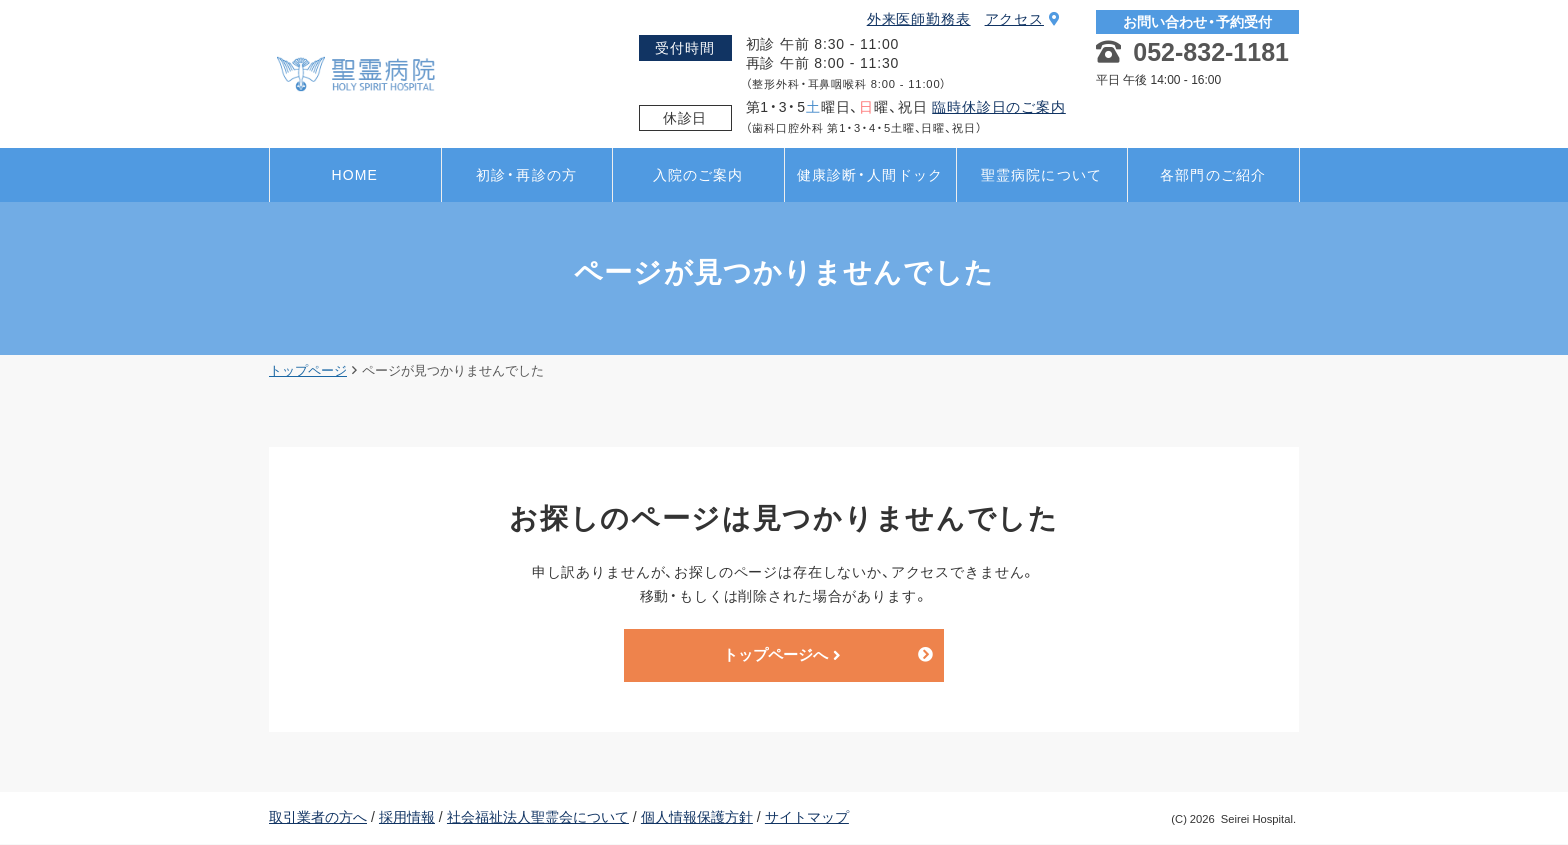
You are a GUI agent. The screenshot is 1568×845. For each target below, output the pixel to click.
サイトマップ (807, 818)
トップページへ (782, 655)
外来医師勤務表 (919, 19)
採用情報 (407, 818)
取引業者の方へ (318, 818)
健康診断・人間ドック (870, 175)
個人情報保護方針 (697, 818)
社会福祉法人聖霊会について (538, 818)
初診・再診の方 (526, 175)
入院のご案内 (698, 175)
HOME (355, 175)
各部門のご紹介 (1213, 175)
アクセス (1023, 19)
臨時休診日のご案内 (999, 107)
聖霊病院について (1041, 175)
